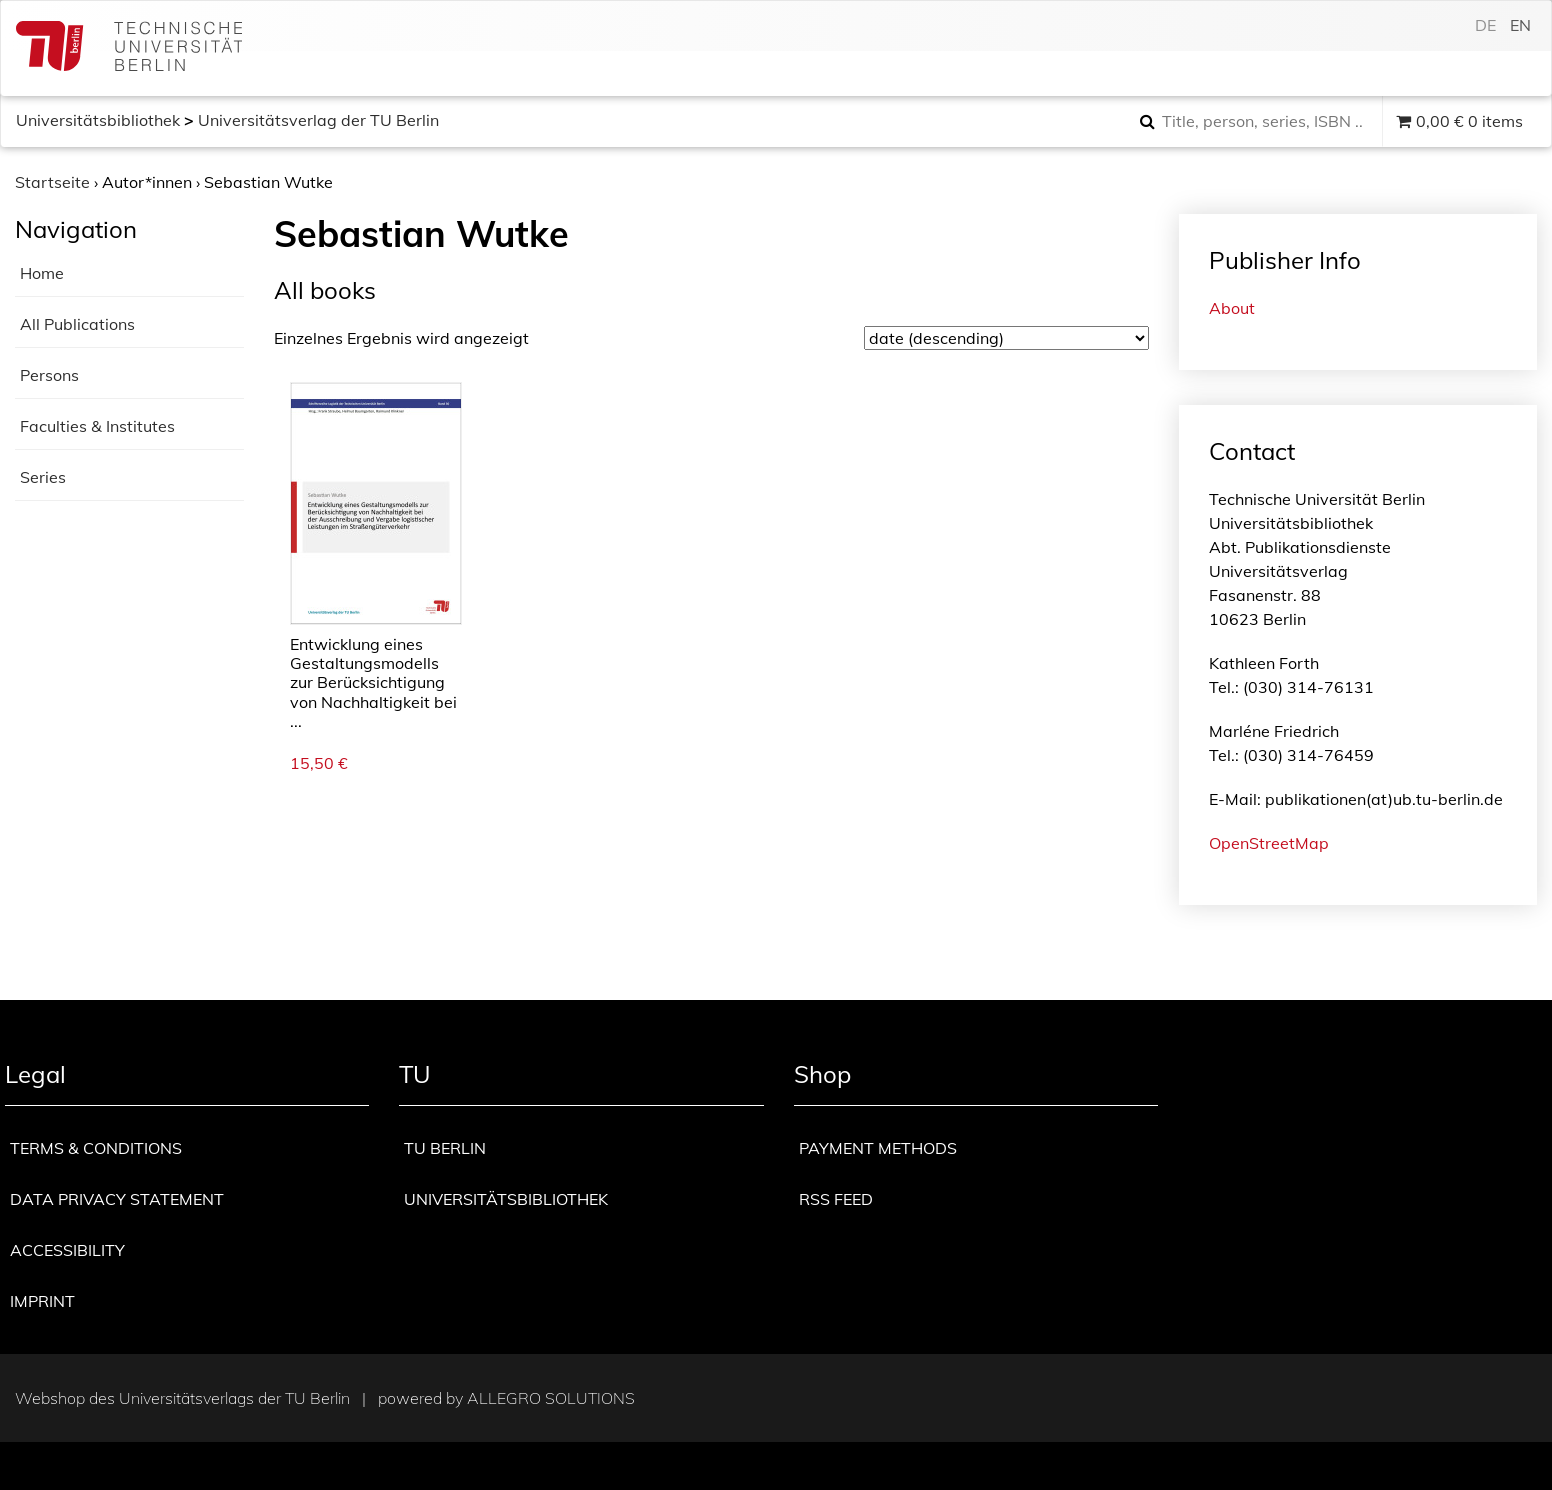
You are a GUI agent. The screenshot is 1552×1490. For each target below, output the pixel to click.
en (1520, 25)
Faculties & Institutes (97, 426)
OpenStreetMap (1269, 843)
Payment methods (878, 1148)
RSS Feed (836, 1199)
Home (42, 273)
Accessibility (67, 1250)
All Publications (77, 324)
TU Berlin (445, 1148)
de (1485, 25)
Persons (49, 375)
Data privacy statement (117, 1199)
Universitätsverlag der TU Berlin (318, 120)
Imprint (42, 1301)
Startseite (52, 182)
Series (43, 477)
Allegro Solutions (551, 1398)
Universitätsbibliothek (98, 120)
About (1232, 308)
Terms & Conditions (96, 1148)
